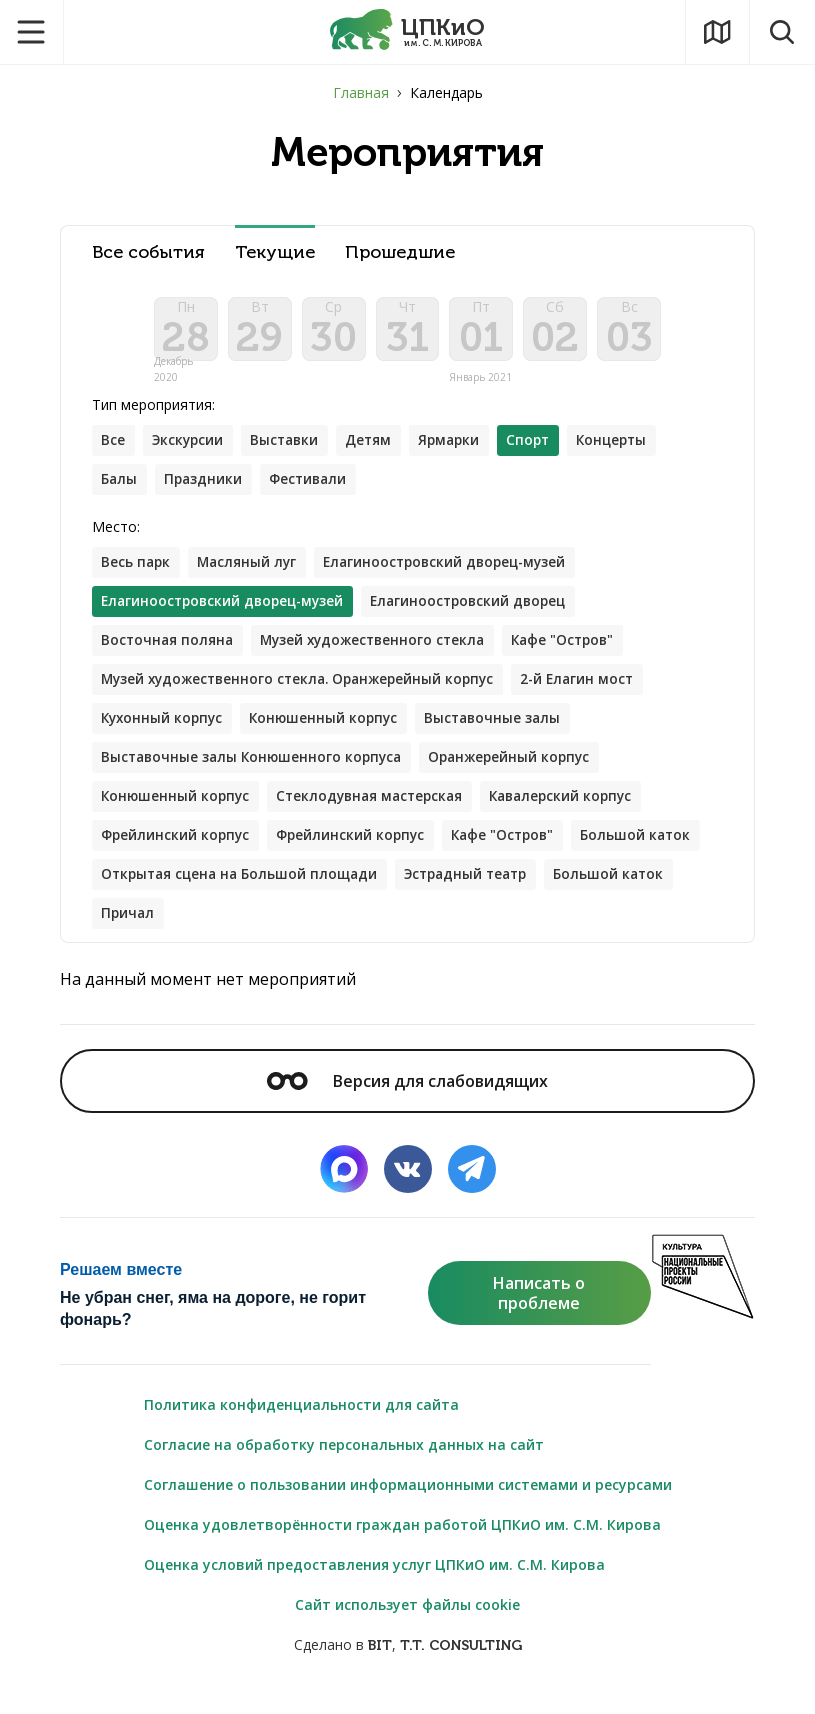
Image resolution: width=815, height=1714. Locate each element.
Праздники (207, 488)
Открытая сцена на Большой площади (384, 892)
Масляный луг (252, 572)
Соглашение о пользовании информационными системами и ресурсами (408, 1504)
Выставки (292, 448)
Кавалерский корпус (578, 812)
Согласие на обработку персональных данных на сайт (344, 1464)
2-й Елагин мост (596, 692)
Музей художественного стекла (381, 652)
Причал (269, 932)
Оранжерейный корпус (522, 772)
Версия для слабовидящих (407, 1101)
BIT (380, 1665)
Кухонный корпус (165, 732)
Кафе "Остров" (579, 652)
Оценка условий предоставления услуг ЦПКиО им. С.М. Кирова (374, 1584)
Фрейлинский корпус (178, 852)
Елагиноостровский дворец (483, 612)
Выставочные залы (506, 732)
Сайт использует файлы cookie (407, 1624)
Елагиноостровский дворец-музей (457, 572)
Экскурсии (191, 448)
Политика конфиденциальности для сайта (301, 1424)
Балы (120, 488)
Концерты (633, 448)
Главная (361, 92)
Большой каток (158, 892)
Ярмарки (463, 448)
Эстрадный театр (620, 892)
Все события (148, 252)
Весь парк (137, 572)
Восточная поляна (169, 652)
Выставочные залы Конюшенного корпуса (256, 772)
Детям (379, 448)
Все (114, 448)
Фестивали (315, 488)
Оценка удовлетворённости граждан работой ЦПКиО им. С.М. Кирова (402, 1544)
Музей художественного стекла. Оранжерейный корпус (306, 692)
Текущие (275, 252)
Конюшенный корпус (332, 732)
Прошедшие (400, 252)
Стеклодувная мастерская (379, 812)
